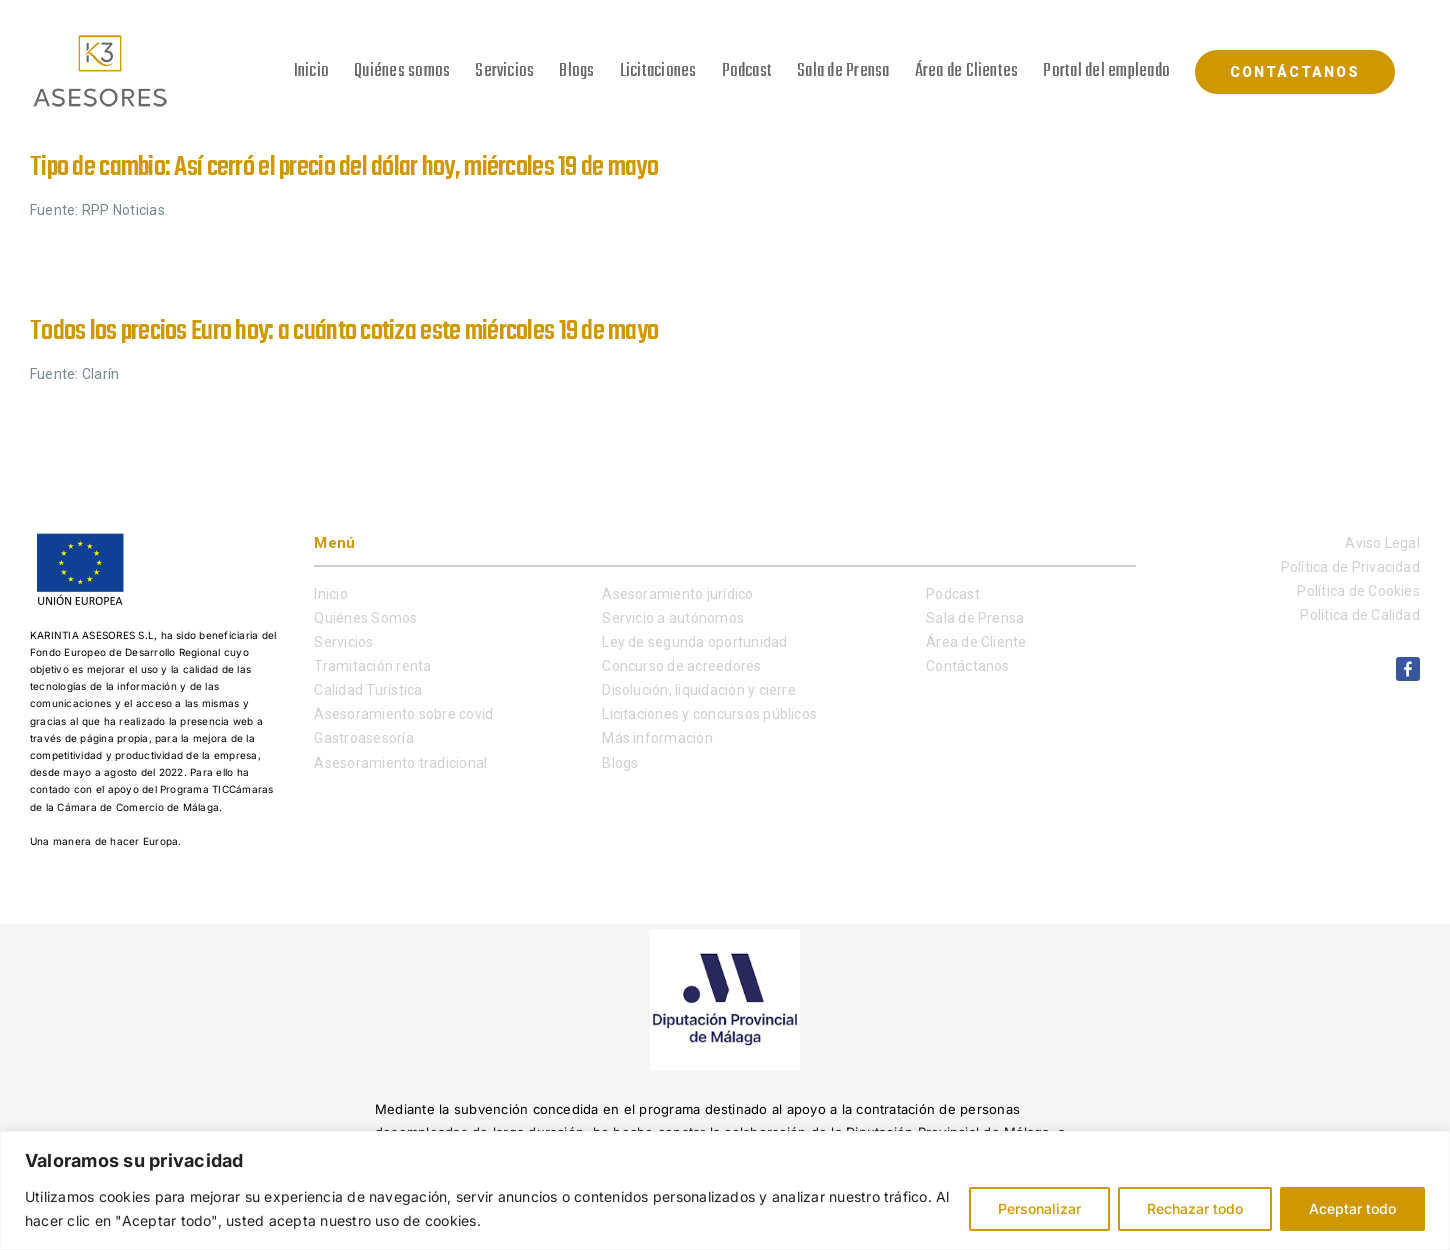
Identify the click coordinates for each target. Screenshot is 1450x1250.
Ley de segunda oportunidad (694, 642)
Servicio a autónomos (673, 618)
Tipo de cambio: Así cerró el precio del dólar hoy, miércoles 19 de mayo (344, 167)
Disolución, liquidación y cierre (699, 690)
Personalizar (1039, 1208)
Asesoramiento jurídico (677, 594)
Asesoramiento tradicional (400, 763)
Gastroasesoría (363, 738)
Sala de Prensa (975, 618)
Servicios (343, 642)
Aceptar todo (1352, 1208)
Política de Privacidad (1350, 567)
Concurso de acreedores (681, 666)
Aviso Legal (1382, 543)
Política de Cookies (1358, 591)
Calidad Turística (368, 690)
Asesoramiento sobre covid (403, 714)
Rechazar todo (1195, 1208)
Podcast (953, 594)
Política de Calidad (1360, 615)
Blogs (620, 763)
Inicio (330, 594)
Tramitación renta (372, 666)
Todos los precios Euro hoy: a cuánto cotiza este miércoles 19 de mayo (344, 331)
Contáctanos (968, 666)
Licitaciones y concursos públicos (709, 714)
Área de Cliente (976, 642)
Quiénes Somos (365, 618)
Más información (657, 738)
